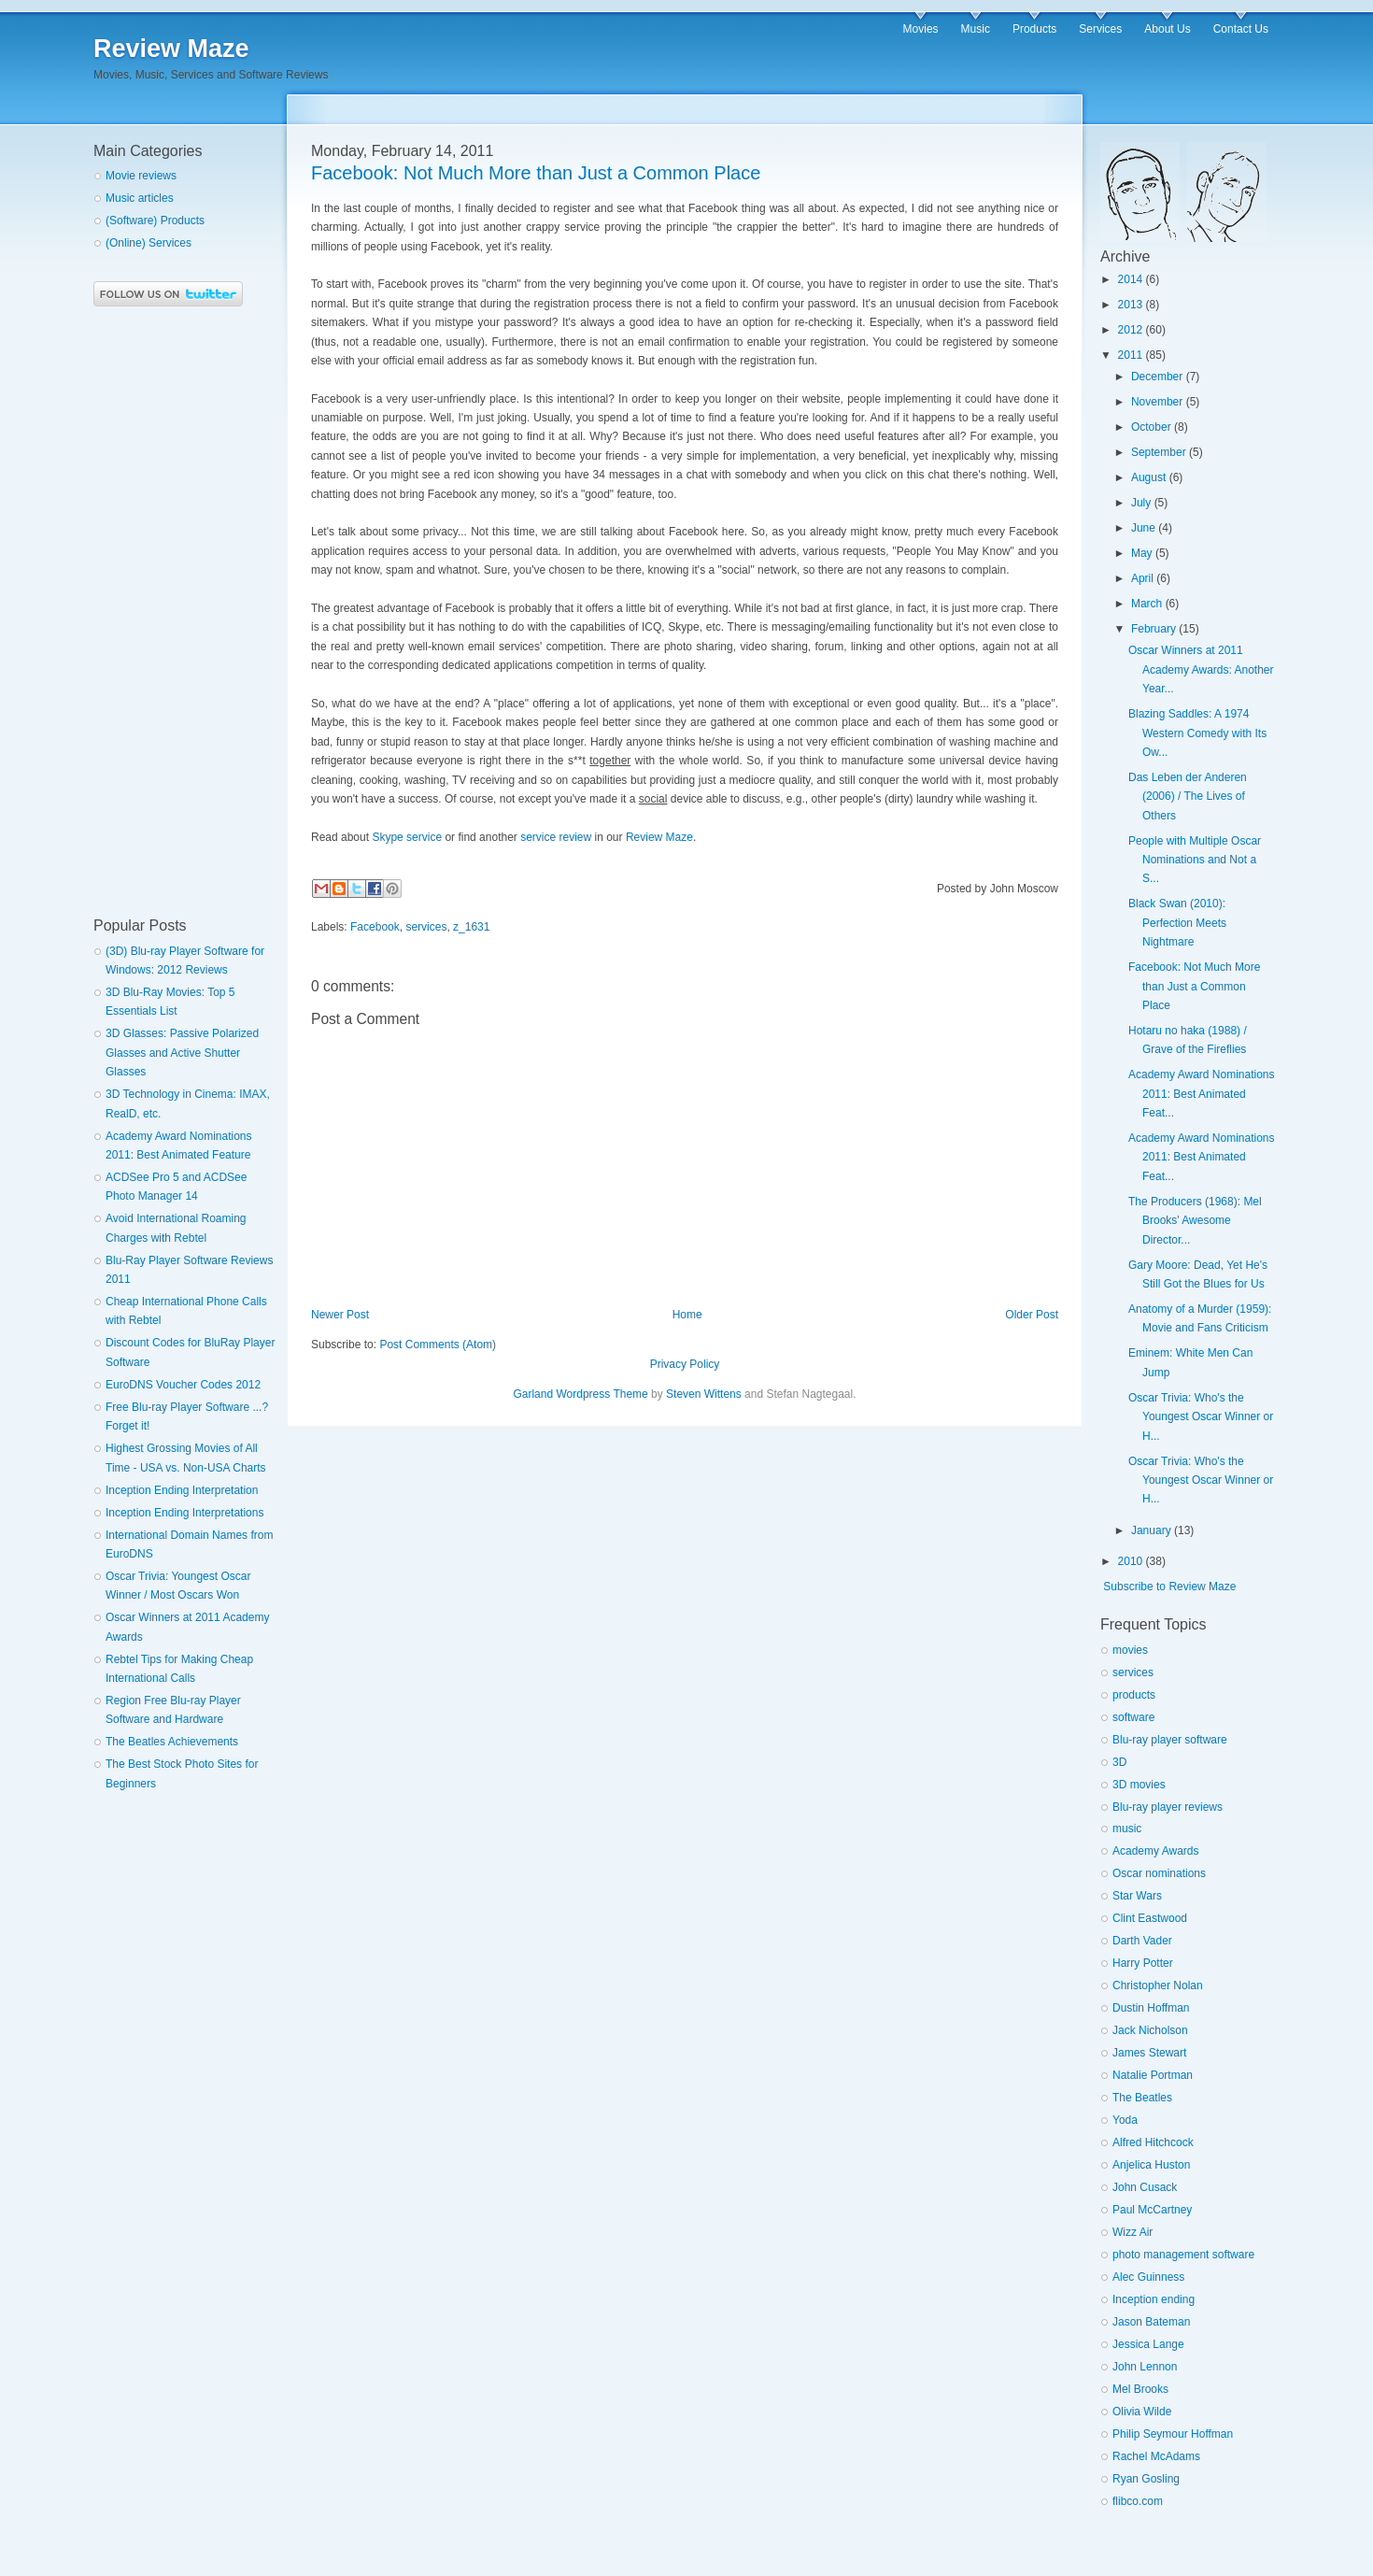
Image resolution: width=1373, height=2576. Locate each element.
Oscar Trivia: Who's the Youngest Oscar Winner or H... (1200, 1417)
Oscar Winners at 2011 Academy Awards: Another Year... (1201, 669)
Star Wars (1137, 1895)
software (1133, 1717)
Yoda (1125, 2120)
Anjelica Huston (1151, 2164)
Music (975, 29)
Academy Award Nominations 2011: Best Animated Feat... (1201, 1093)
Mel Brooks (1140, 2389)
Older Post (1031, 1314)
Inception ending (1153, 2299)
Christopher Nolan (1157, 1985)
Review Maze (171, 49)
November (1156, 401)
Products (1034, 29)
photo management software (1183, 2254)
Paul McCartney (1152, 2209)
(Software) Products (155, 220)
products (1133, 1694)
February (1153, 628)
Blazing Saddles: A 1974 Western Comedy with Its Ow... (1197, 733)
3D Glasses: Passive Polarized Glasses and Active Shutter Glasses (182, 1052)
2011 (1130, 355)
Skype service (407, 837)
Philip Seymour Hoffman (1172, 2434)
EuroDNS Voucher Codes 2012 (183, 1384)
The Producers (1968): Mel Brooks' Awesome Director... (1195, 1220)
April (1142, 578)
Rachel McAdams (1156, 2456)
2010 (1130, 1561)
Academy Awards (1155, 1850)
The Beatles (1142, 2097)
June (1143, 527)
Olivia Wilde (1141, 2411)
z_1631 (471, 926)
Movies (921, 29)
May (1142, 553)
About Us (1167, 29)
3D (1119, 1762)
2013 (1130, 304)
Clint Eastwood (1149, 1918)
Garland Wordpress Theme (580, 1394)
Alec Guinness (1148, 2277)
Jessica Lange (1148, 2344)
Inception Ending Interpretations (184, 1512)
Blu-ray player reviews (1167, 1807)
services (425, 926)
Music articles (140, 198)
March (1146, 603)
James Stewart (1149, 2052)
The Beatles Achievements (172, 1741)
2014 (1130, 279)
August (1148, 477)
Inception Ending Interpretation (182, 1490)
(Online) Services (148, 242)
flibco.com (1137, 2501)
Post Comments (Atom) (437, 1344)
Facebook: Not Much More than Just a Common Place (1194, 986)
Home (687, 1314)
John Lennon (1144, 2366)
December (1156, 376)
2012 (1130, 329)
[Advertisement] (168, 612)
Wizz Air (1132, 2232)
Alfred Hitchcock (1153, 2142)
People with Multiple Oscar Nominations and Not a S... (1194, 860)
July (1141, 502)
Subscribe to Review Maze (1169, 1586)
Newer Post (340, 1314)
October (1151, 427)
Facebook (375, 926)
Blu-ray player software (1169, 1739)
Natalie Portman (1152, 2075)
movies (1130, 1650)
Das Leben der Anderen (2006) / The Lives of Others (1187, 796)
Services (1100, 29)
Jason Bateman (1151, 2321)
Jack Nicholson (1150, 2030)
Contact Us (1240, 29)
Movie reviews (141, 175)
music (1126, 1828)
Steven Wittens (704, 1394)
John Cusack (1144, 2187)
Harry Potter (1142, 1963)
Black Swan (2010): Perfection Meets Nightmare (1177, 922)
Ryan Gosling (1146, 2478)
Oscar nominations (1159, 1873)
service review (555, 837)
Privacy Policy (685, 1364)
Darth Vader (1142, 1940)
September (1158, 452)
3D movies (1139, 1784)
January (1151, 1530)
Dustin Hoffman (1150, 2007)
